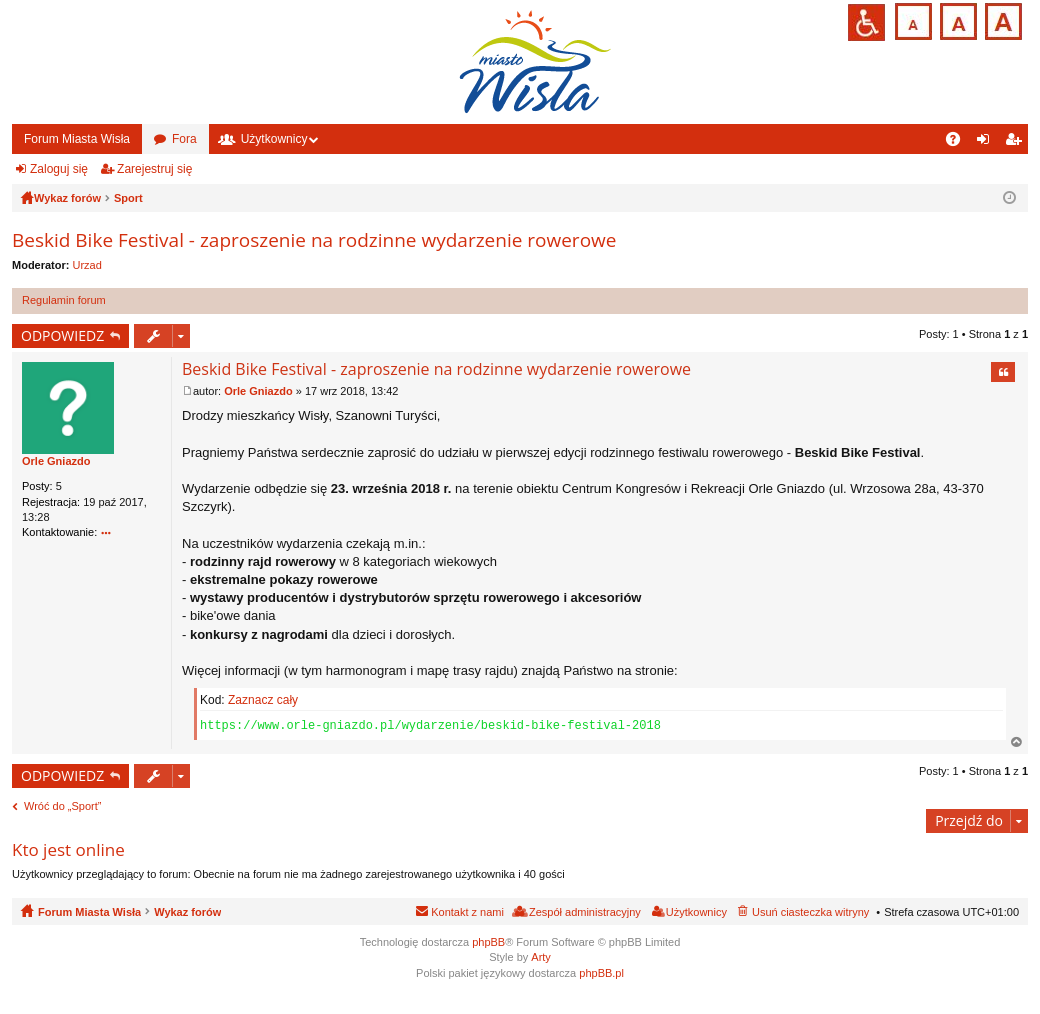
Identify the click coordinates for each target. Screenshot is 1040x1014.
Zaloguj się (59, 169)
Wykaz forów (187, 912)
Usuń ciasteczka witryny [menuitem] (810, 912)
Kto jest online (68, 849)
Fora (184, 139)
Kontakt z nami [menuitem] (467, 912)
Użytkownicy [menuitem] (696, 912)
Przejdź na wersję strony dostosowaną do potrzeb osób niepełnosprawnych (866, 22)
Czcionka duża (1001, 19)
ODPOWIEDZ (62, 335)
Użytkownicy (274, 139)
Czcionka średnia (956, 19)
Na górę (1017, 742)
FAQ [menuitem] (959, 143)
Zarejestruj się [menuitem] (1017, 143)
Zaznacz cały (263, 700)
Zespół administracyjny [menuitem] (585, 912)
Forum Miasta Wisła (77, 139)
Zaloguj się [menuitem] (987, 143)
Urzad (87, 265)
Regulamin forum (64, 300)
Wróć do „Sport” (62, 806)
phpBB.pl (601, 973)
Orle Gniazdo (56, 461)
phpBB (488, 942)
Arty (541, 957)
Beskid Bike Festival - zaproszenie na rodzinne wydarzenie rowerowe (314, 240)
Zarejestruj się (154, 169)
